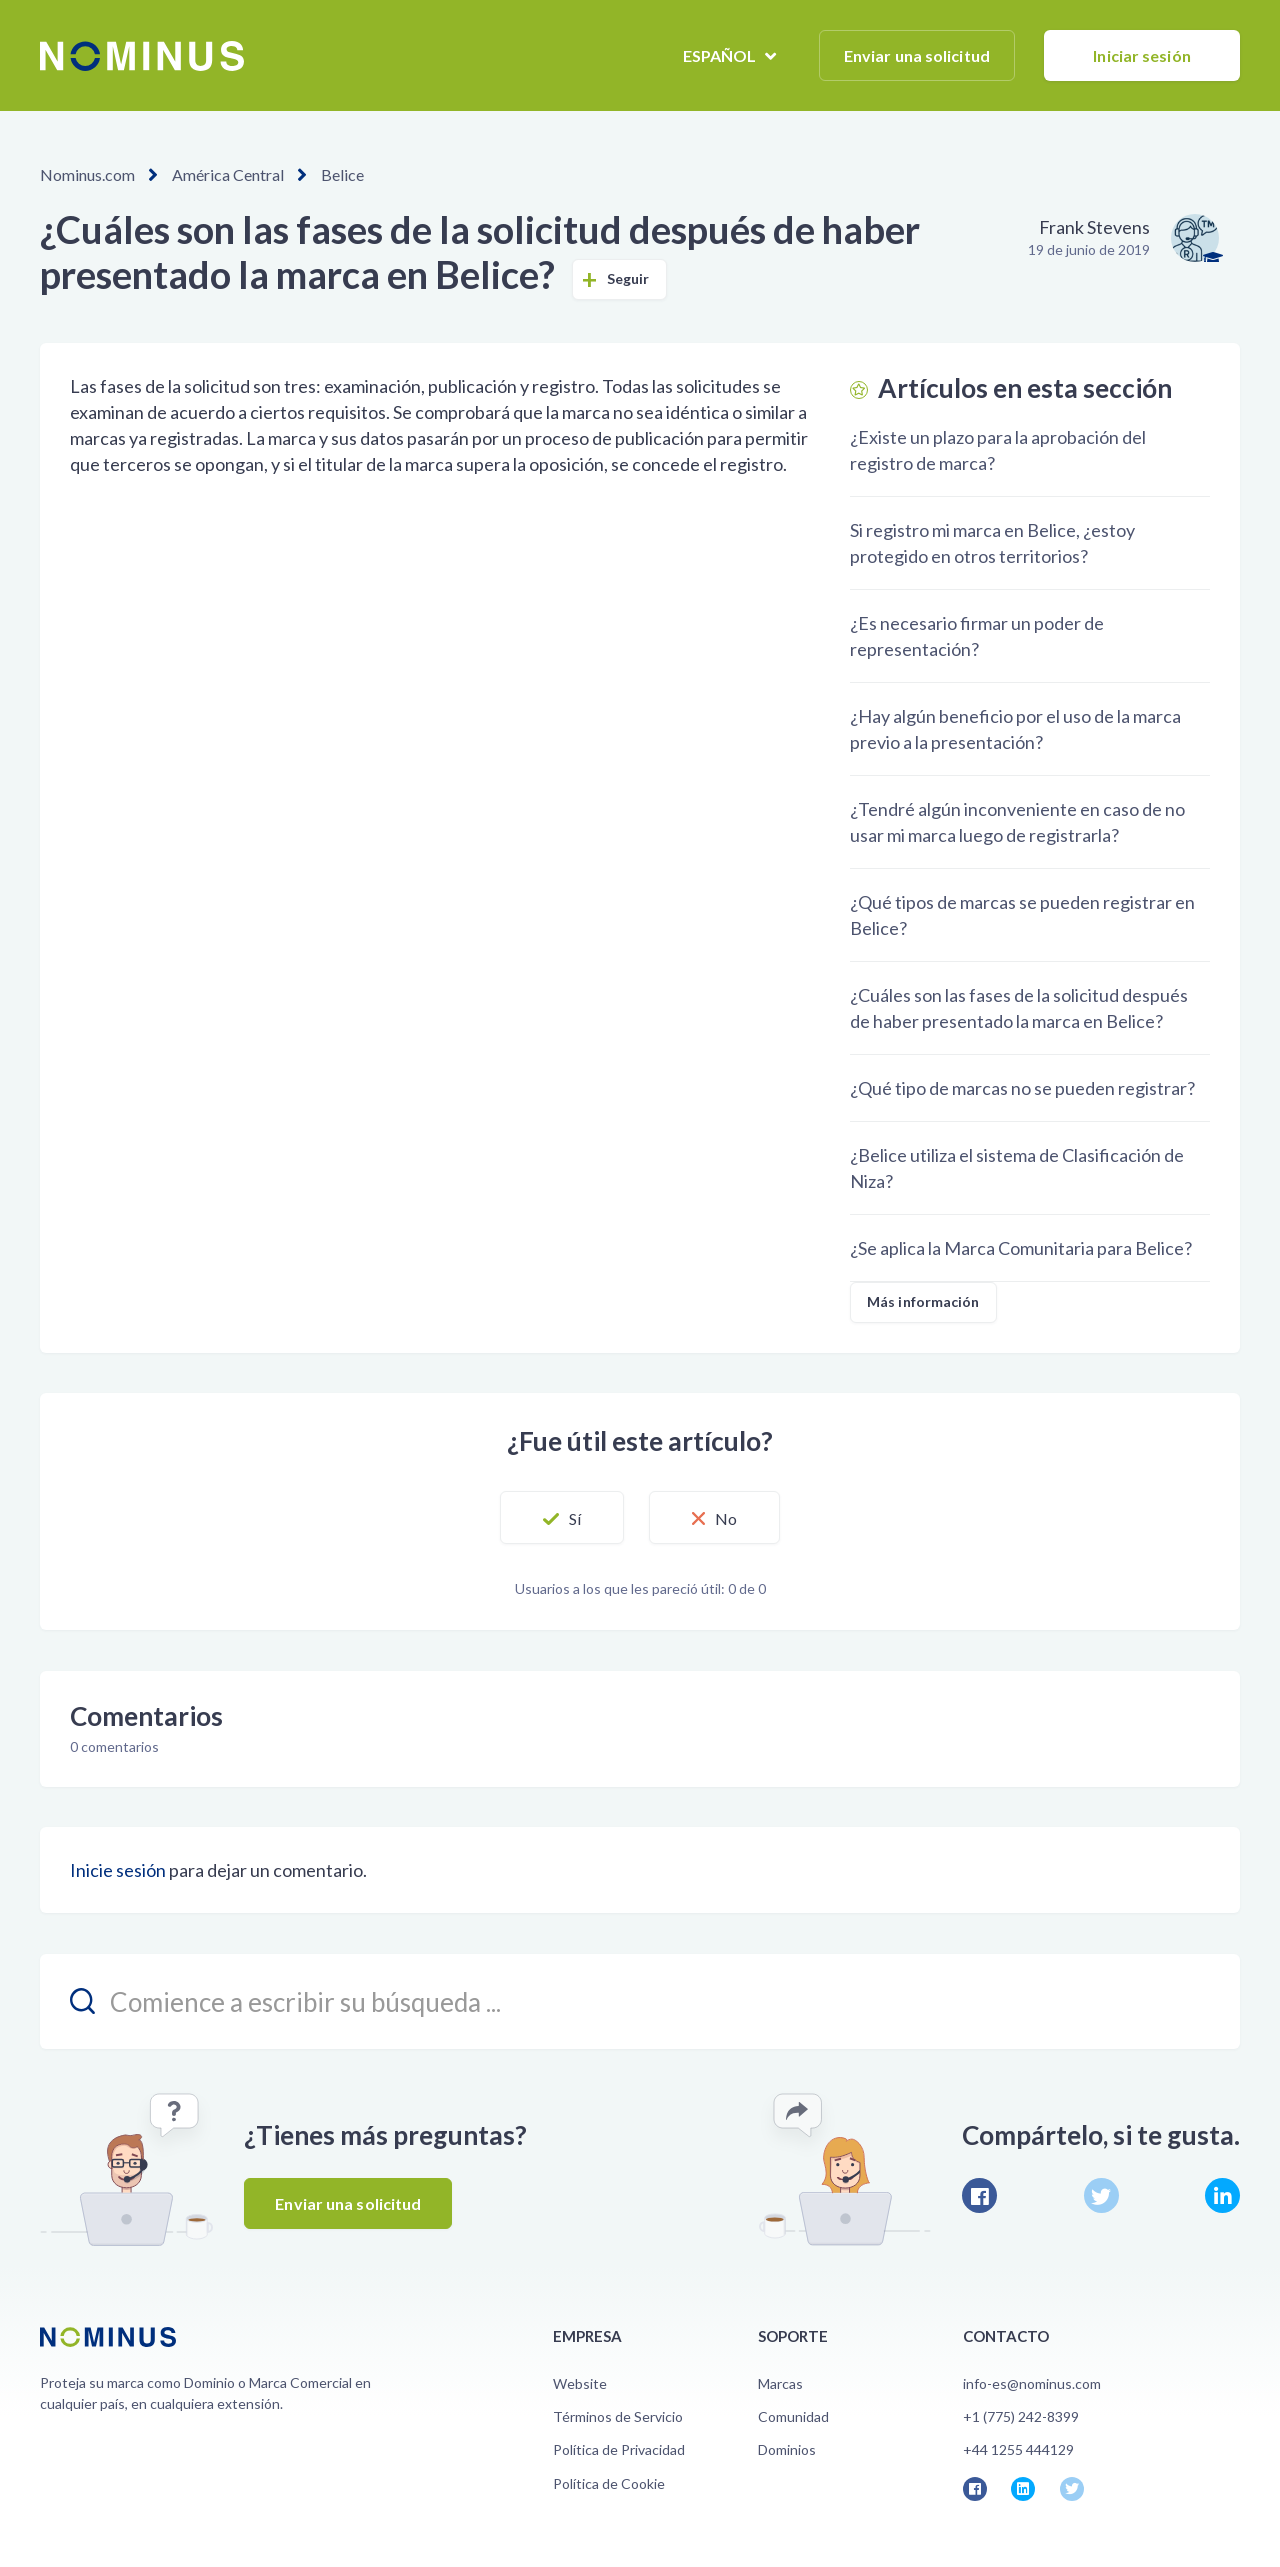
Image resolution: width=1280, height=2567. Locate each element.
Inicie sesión (118, 1870)
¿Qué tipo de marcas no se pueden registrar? (1022, 1088)
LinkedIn (1222, 2195)
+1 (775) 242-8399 (1021, 2416)
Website (580, 2383)
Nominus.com (87, 174)
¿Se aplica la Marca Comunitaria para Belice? (1021, 1248)
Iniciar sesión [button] (1141, 55)
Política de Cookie (609, 2483)
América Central (228, 174)
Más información (923, 1301)
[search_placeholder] (640, 2001)
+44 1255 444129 (1018, 2449)
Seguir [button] (628, 278)
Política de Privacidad (619, 2449)
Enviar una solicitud (917, 55)
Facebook (979, 2195)
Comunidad (793, 2416)
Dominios (787, 2449)
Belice (342, 174)
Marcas (780, 2383)
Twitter (1101, 2195)
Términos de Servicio (618, 2416)
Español (721, 55)
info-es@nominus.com (1032, 2383)
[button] (562, 1518)
